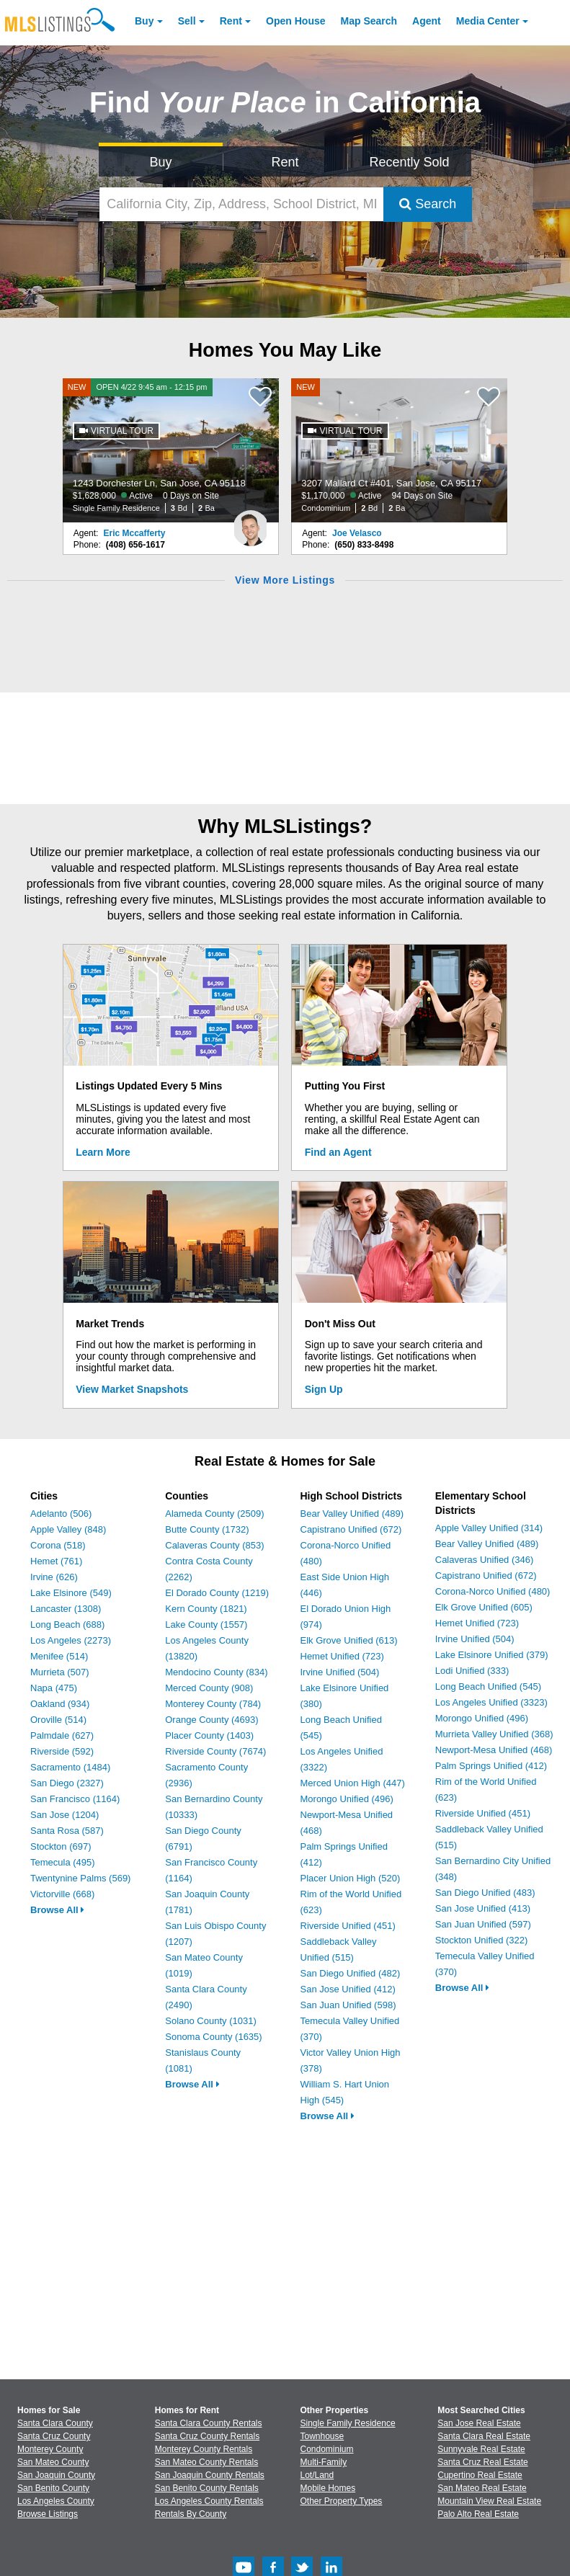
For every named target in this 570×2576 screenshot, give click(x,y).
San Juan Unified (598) (348, 2005)
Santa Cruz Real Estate (482, 2462)
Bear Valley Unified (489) (352, 1513)
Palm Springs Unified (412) (491, 1765)
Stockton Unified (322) (481, 1940)
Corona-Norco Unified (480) (493, 1591)
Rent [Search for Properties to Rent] (284, 162)
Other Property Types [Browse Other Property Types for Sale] (341, 2501)
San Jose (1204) (64, 1814)
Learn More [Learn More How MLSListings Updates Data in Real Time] (103, 1152)
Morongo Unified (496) (346, 1798)
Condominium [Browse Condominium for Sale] (327, 2449)
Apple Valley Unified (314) (489, 1528)
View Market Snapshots (132, 1389)
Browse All (57, 1909)
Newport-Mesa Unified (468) (494, 1749)
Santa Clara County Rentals (208, 2423)
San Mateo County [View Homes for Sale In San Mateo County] (53, 2462)
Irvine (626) (54, 1577)
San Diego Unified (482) (350, 1973)
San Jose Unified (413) (482, 1908)
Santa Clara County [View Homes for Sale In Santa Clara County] (55, 2423)
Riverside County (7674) (215, 1751)
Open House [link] (295, 21)
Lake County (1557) (206, 1624)
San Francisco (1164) (75, 1798)
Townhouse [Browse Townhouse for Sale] (322, 2436)
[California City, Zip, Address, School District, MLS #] (241, 204)
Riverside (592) (62, 1751)
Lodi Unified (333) (472, 1670)
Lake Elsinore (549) (71, 1592)
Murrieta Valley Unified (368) (494, 1734)
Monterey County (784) (213, 1703)
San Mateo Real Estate (481, 2488)
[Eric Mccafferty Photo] (251, 522)
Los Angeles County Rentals (209, 2501)
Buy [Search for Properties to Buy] (161, 162)
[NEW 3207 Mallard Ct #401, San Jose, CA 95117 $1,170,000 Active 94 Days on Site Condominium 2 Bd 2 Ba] (399, 450)
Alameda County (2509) (214, 1513)
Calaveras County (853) (214, 1545)
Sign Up (324, 1389)
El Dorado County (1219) (217, 1592)
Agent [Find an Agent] (426, 21)
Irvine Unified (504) (340, 1672)
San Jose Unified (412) (348, 1989)
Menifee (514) (59, 1656)
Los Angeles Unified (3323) (491, 1702)
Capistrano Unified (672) (351, 1529)
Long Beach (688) (67, 1624)
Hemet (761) (56, 1561)
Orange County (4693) (211, 1719)
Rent (231, 21)
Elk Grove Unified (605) (484, 1607)
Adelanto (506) (61, 1513)
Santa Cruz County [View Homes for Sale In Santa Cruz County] (53, 2436)
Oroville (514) (58, 1719)
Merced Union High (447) (352, 1783)
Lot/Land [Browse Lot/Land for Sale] (317, 2475)
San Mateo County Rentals (206, 2462)
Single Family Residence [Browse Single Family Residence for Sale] (348, 2423)
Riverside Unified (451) (348, 1925)
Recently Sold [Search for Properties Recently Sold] (409, 162)
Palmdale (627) (62, 1735)
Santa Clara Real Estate (483, 2436)
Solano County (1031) (210, 2020)
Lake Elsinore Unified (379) (491, 1654)
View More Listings (285, 580)
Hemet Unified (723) (342, 1656)
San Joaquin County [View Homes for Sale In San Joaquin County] (56, 2475)
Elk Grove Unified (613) (349, 1640)
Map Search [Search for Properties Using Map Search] (369, 21)
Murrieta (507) (59, 1672)
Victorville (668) (62, 1894)
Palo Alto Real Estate (478, 2514)
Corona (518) (58, 1545)
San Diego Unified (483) (485, 1892)
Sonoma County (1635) (213, 2036)
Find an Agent (338, 1152)
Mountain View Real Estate (489, 2501)
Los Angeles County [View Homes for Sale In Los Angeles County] (55, 2501)
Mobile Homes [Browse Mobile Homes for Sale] (328, 2488)
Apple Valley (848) (68, 1529)
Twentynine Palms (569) (80, 1878)
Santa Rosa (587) (67, 1830)
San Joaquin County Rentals (209, 2475)
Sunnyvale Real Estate (481, 2449)
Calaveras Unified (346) (484, 1559)
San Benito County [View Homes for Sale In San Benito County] (53, 2488)
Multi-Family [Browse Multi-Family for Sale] (323, 2462)
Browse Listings (47, 2514)
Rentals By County (190, 2514)
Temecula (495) (62, 1862)
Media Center (488, 21)
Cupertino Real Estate (479, 2475)
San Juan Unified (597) (483, 1924)
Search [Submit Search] (427, 204)
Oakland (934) (59, 1703)
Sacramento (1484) (70, 1767)
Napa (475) (53, 1688)
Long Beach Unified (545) (488, 1686)
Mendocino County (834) (216, 1672)
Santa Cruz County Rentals (207, 2436)
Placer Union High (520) (350, 1878)
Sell (187, 21)
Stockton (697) (61, 1846)
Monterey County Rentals (203, 2449)
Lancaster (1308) (65, 1608)
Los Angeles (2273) (70, 1640)
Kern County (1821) (205, 1608)
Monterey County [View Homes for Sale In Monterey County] (50, 2449)
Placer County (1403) (209, 1735)
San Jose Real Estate (478, 2423)
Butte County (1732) (207, 1529)
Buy (144, 21)
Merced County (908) (209, 1688)
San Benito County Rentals (207, 2488)
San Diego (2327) (67, 1783)
